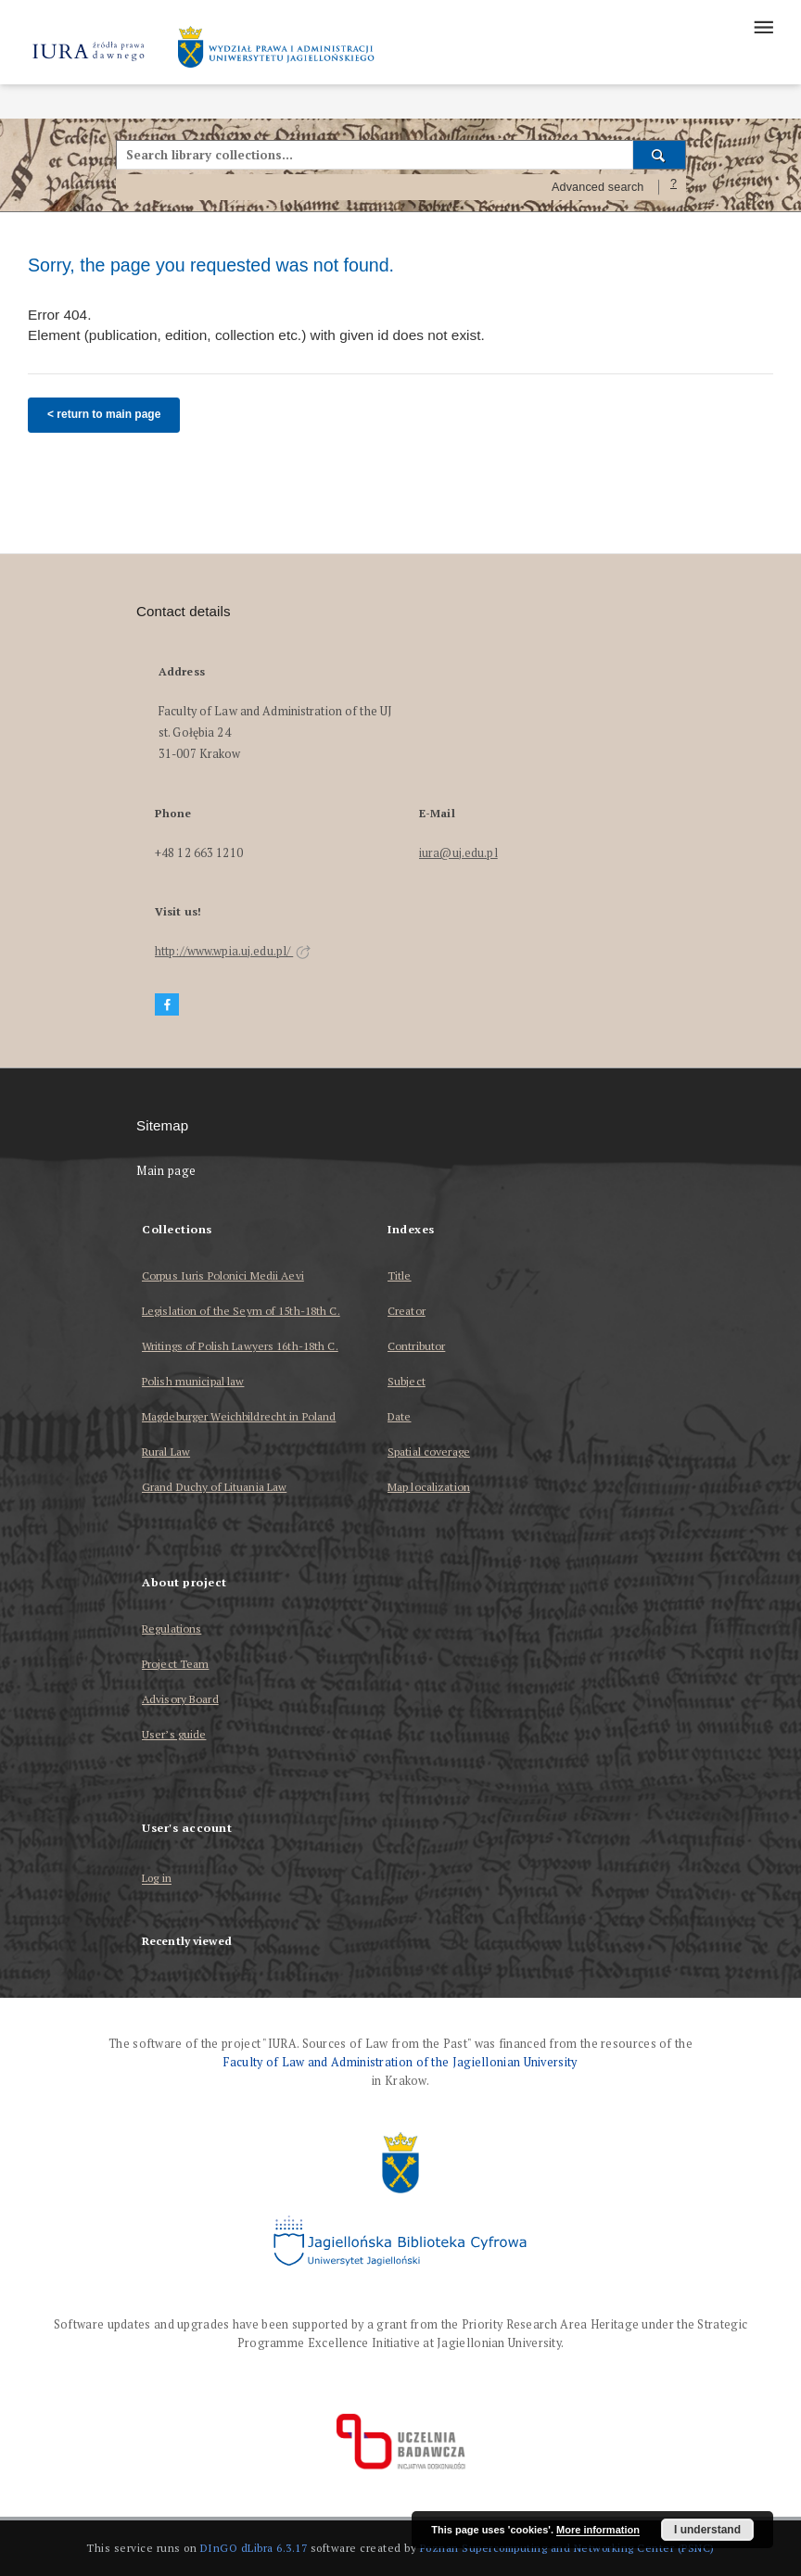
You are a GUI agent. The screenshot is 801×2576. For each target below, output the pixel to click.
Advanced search (598, 187)
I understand (707, 2529)
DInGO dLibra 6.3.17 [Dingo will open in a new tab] (254, 2548)
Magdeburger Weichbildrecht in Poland (239, 1416)
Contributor (416, 1346)
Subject (407, 1381)
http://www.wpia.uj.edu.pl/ (233, 951)
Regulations (171, 1628)
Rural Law (166, 1451)
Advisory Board (180, 1699)
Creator (407, 1311)
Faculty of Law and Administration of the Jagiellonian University (400, 2062)
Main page (166, 1171)
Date (399, 1416)
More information (598, 2529)
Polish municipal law (193, 1381)
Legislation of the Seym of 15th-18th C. (241, 1311)
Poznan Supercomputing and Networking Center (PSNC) (567, 2548)
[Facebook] (167, 1005)
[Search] (659, 155)
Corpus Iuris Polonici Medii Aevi (223, 1275)
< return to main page (103, 414)
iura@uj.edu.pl (458, 853)
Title (400, 1275)
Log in (157, 1879)
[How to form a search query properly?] (674, 187)
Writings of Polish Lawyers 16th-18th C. (240, 1346)
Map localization (429, 1487)
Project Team (175, 1664)
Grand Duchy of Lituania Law (214, 1487)
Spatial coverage (429, 1451)
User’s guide (174, 1734)
